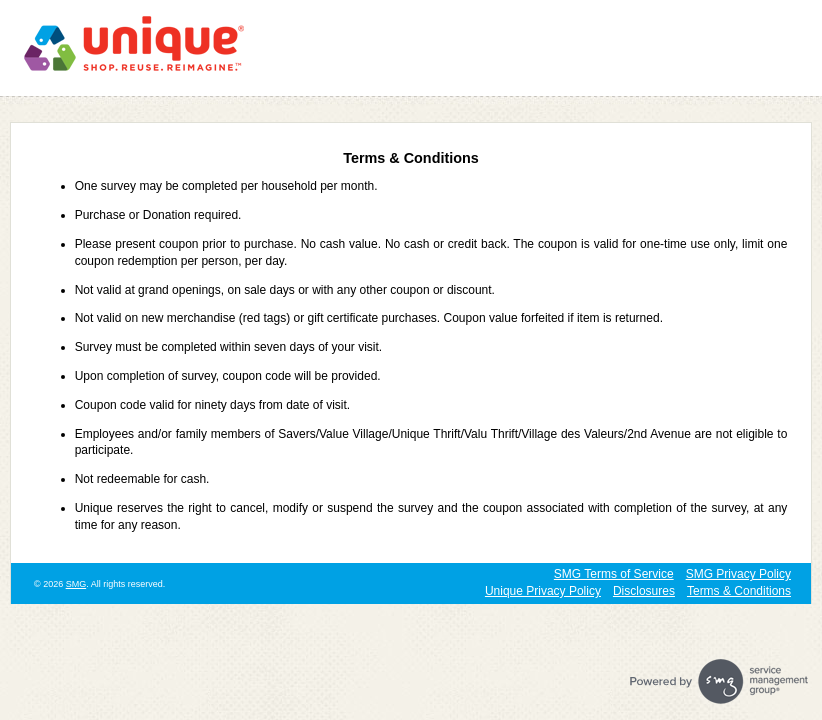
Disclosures (644, 591)
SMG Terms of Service (614, 574)
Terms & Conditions (739, 591)
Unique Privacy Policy (543, 591)
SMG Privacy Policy (738, 574)
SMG (76, 584)
